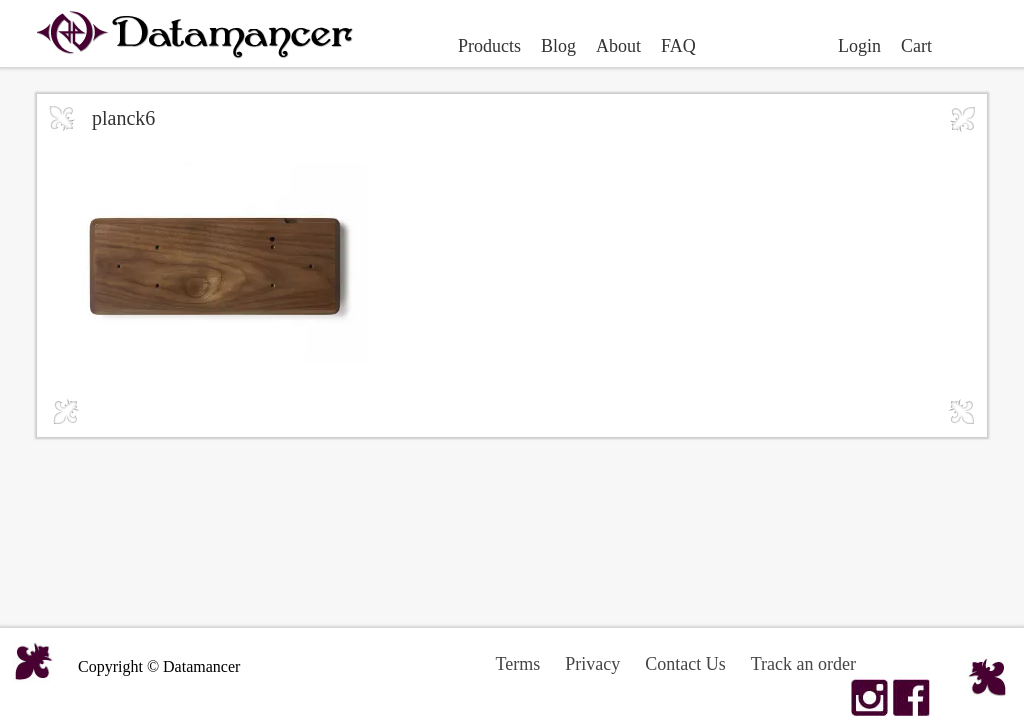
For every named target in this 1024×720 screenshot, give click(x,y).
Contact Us (685, 664)
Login (859, 46)
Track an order (803, 664)
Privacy (592, 664)
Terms (518, 664)
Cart (916, 46)
